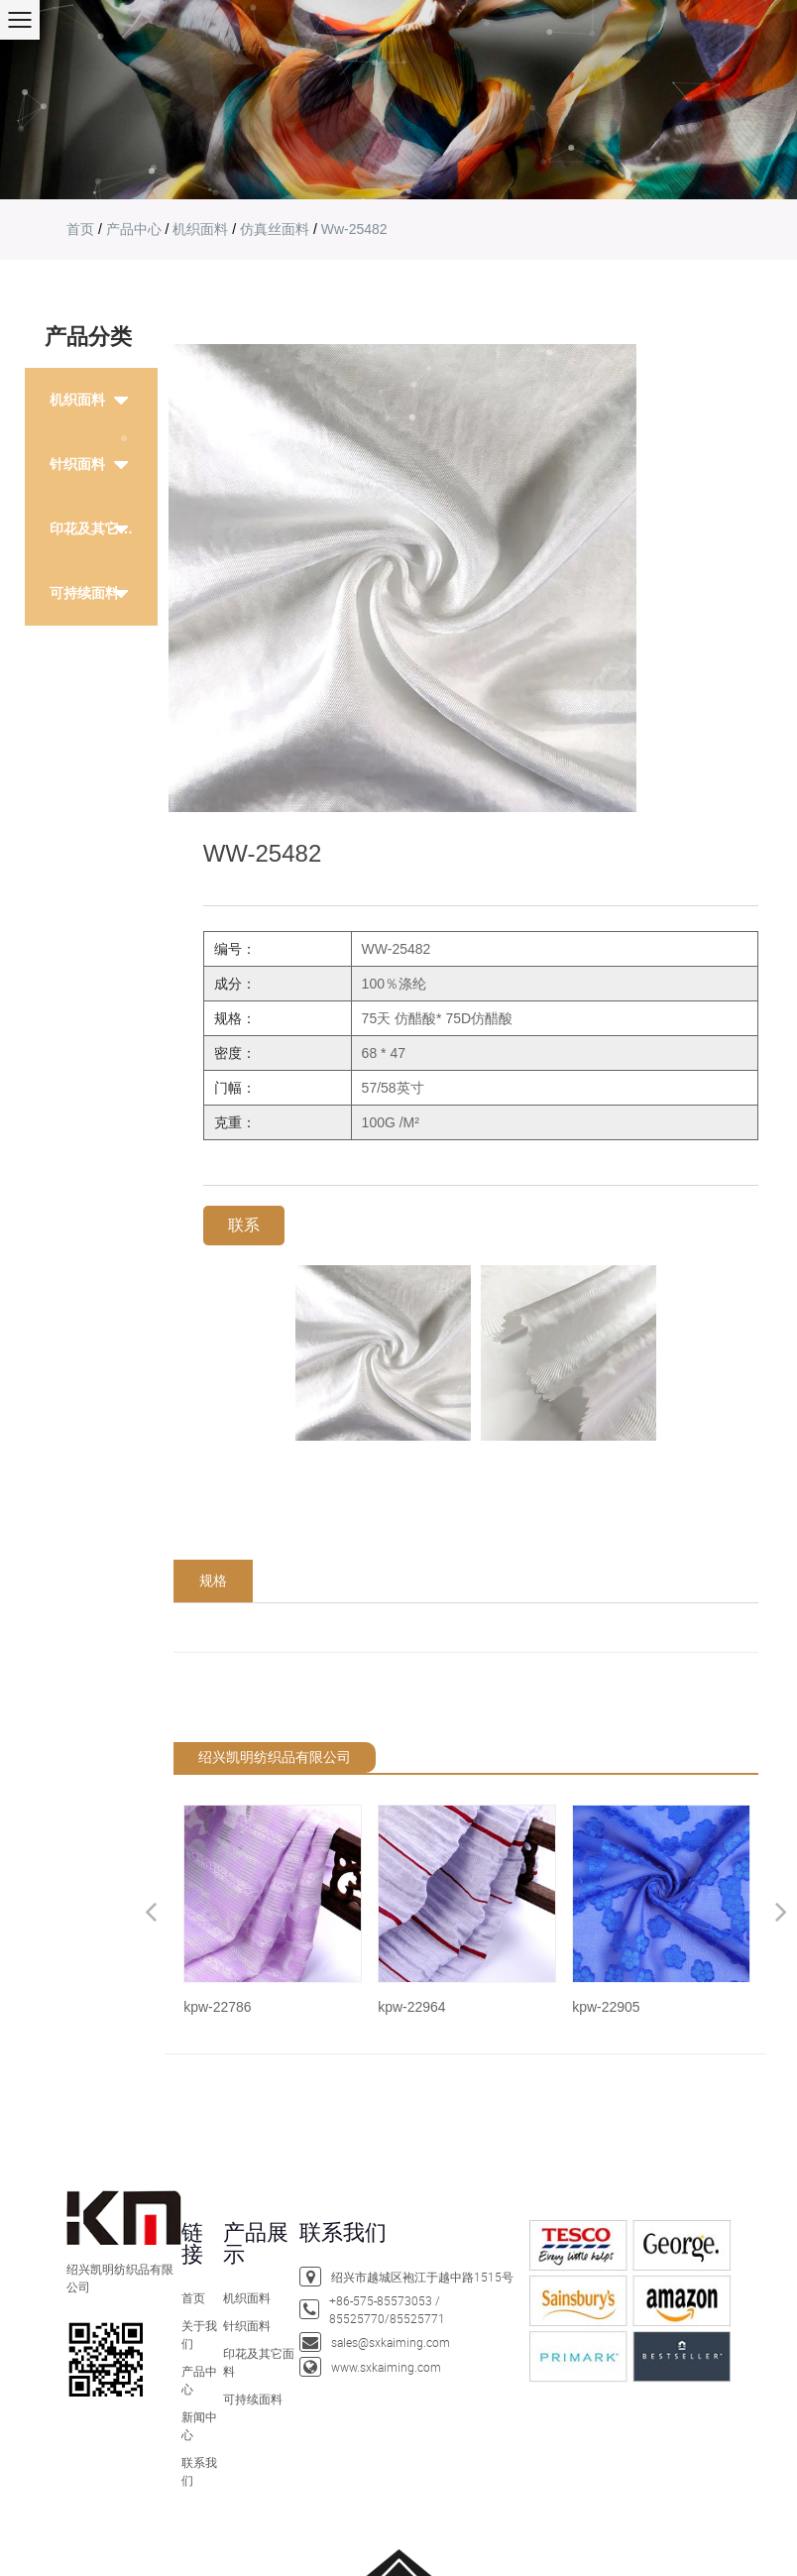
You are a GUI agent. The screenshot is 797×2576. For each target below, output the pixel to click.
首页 (80, 229)
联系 (244, 1225)
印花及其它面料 (98, 528)
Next (781, 1911)
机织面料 (200, 229)
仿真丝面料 (274, 229)
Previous (151, 1911)
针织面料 (247, 2325)
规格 (213, 1580)
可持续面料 (84, 593)
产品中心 (134, 229)
